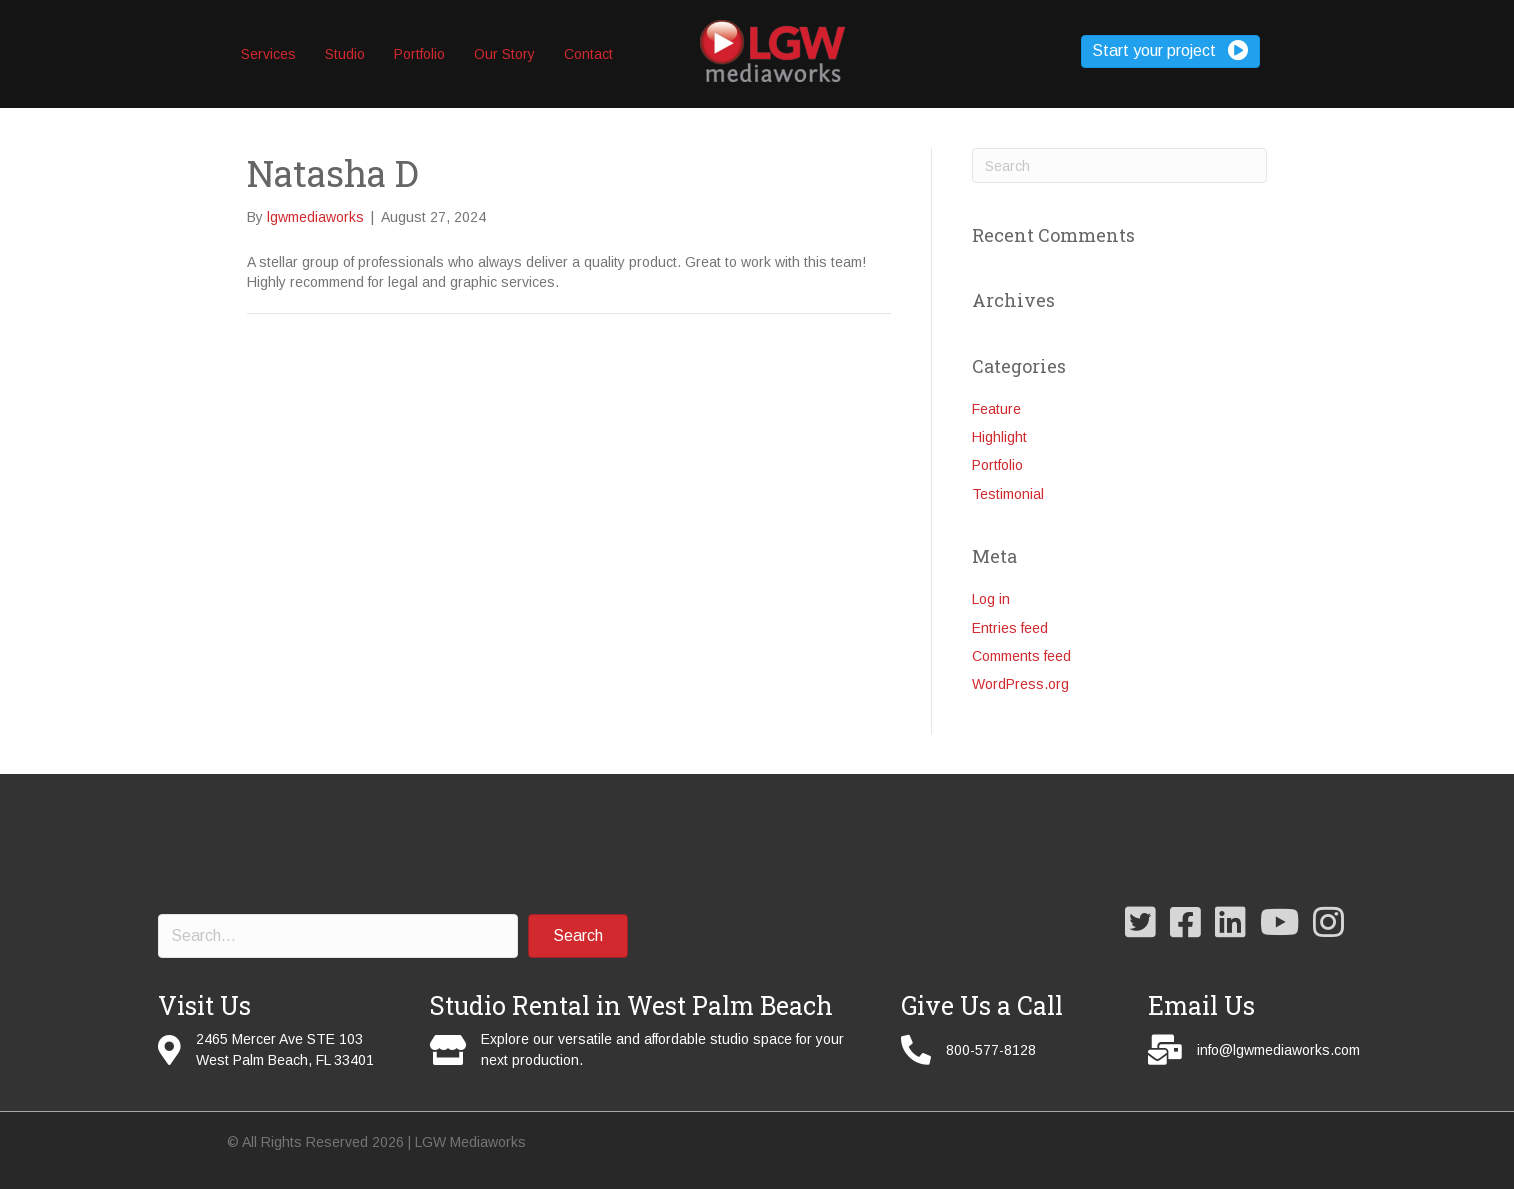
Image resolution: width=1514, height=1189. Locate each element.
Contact (588, 54)
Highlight (999, 437)
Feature (996, 409)
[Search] (1119, 165)
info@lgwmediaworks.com (1278, 1050)
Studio (345, 54)
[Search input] (338, 936)
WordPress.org (1020, 684)
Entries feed (1010, 628)
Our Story (504, 54)
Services (268, 54)
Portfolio (419, 54)
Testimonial (1008, 494)
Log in (991, 599)
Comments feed (1021, 656)
